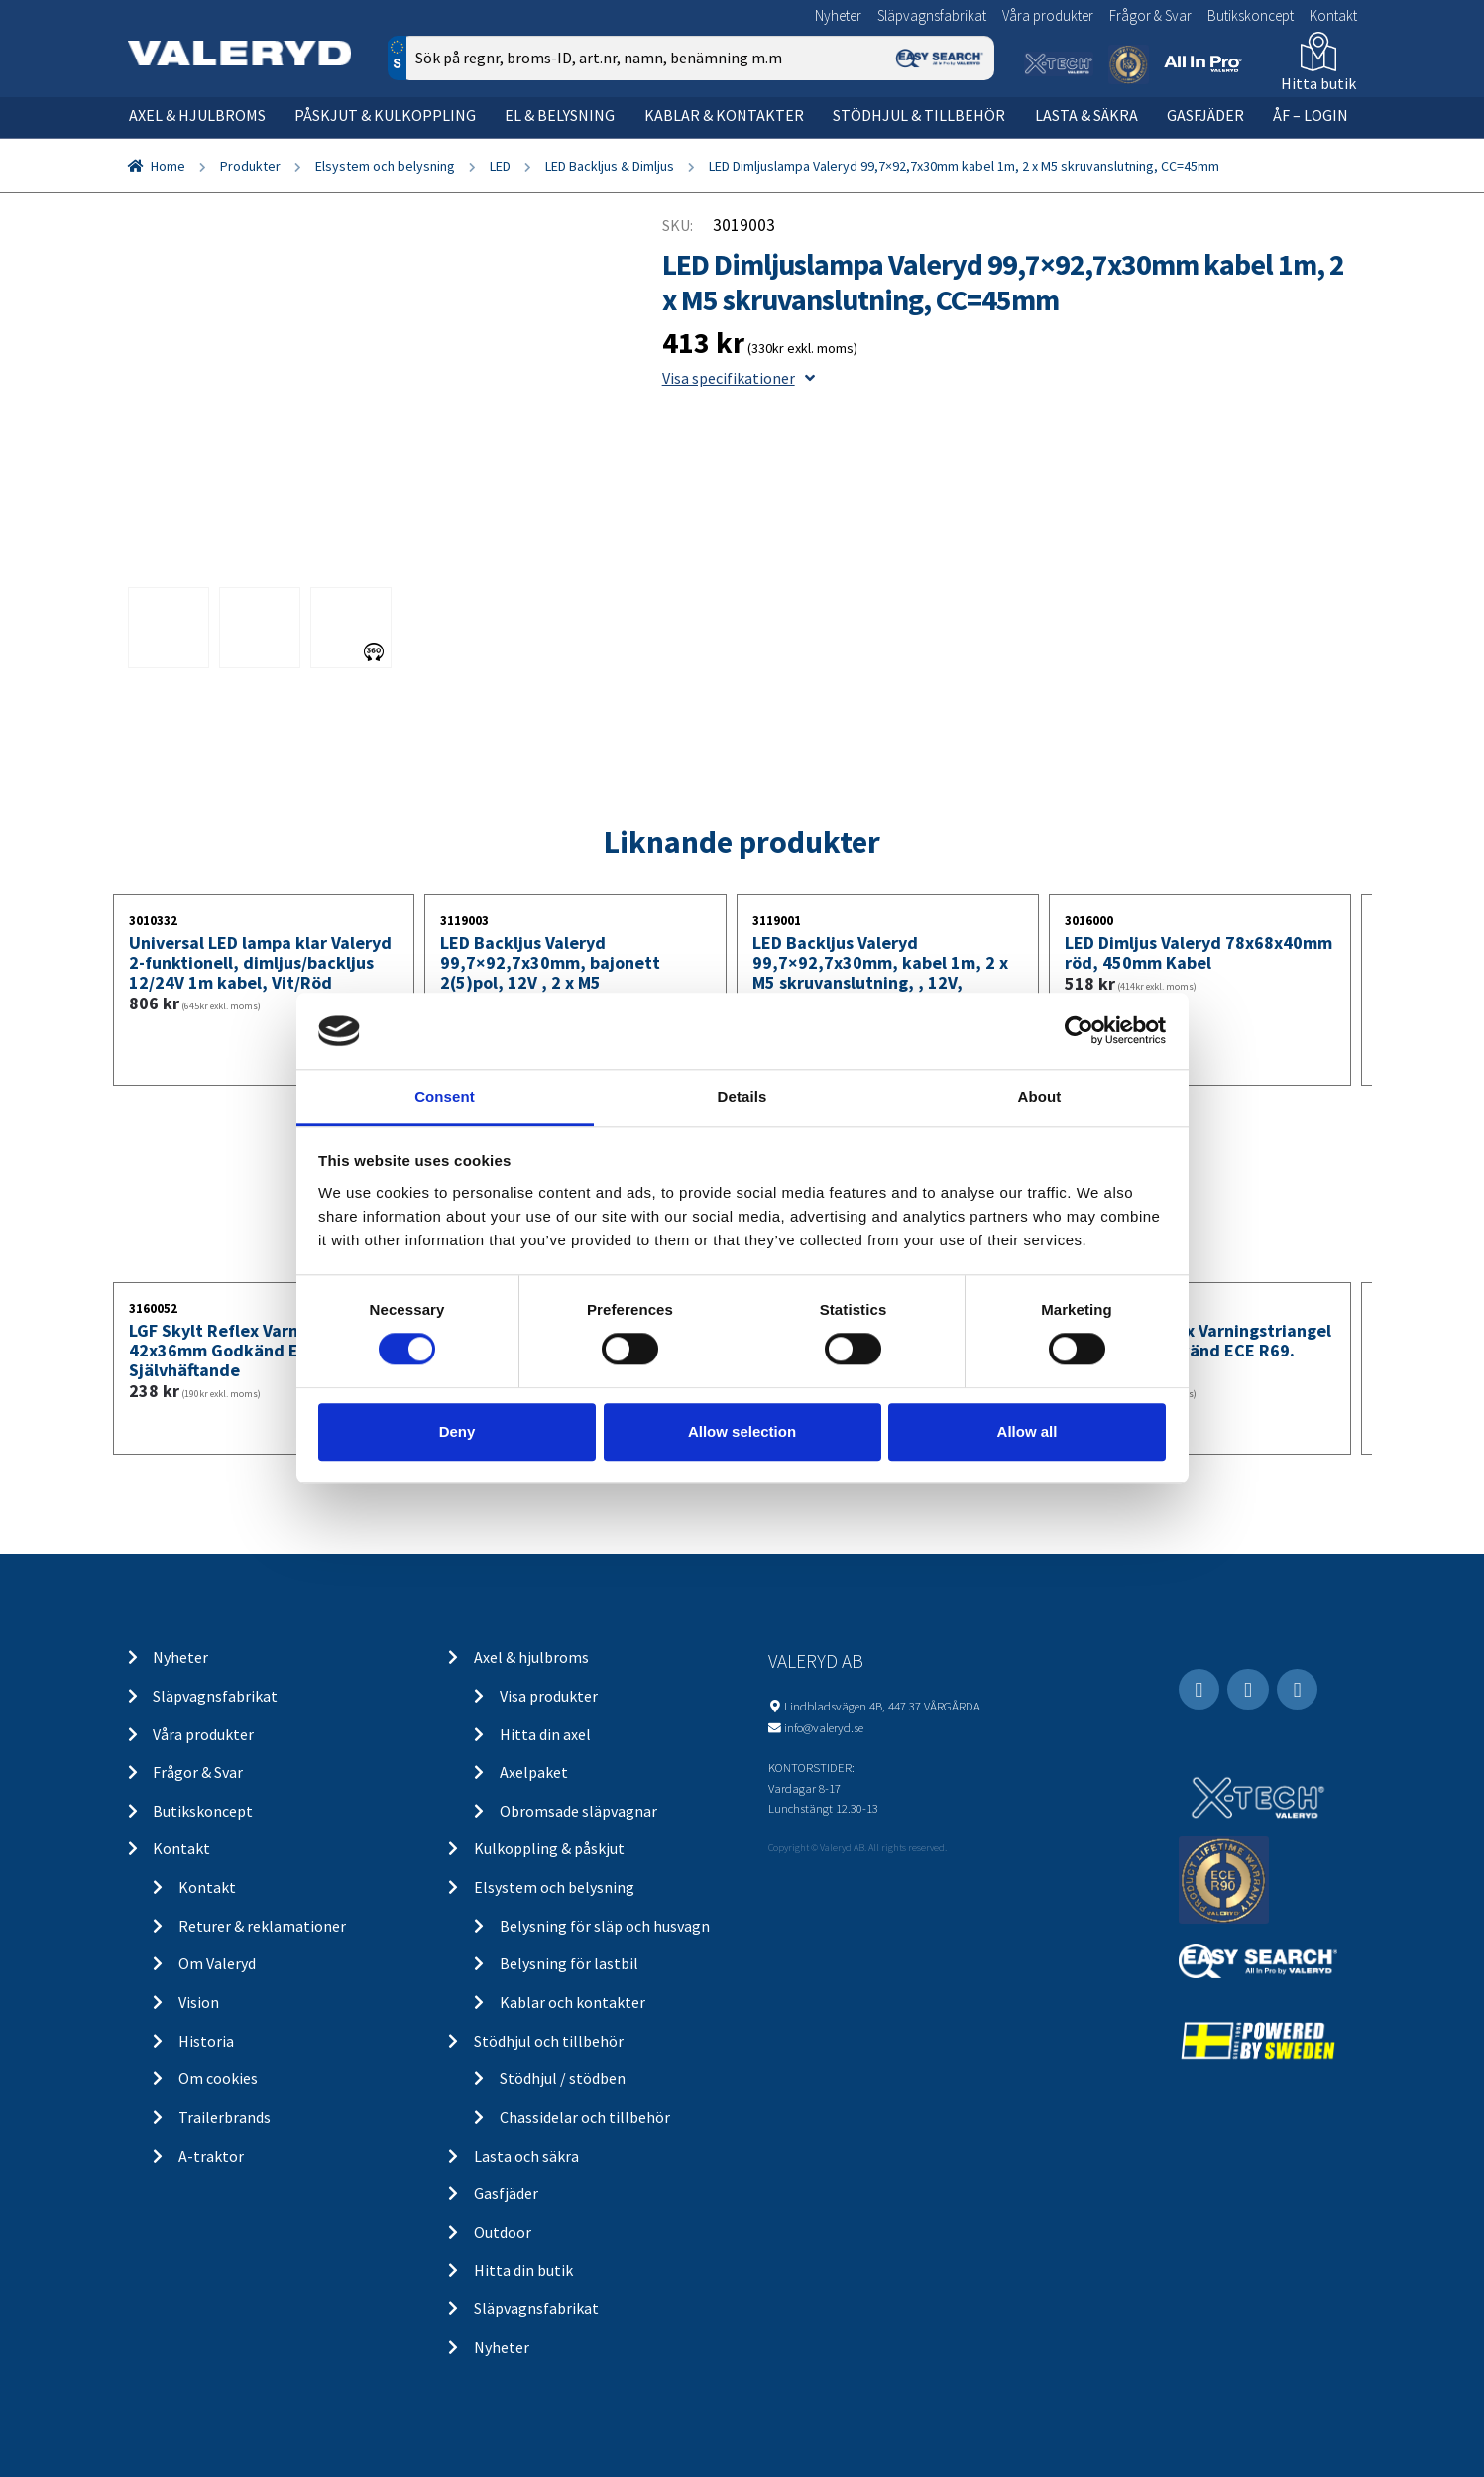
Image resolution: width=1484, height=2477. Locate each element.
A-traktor (211, 2156)
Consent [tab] (444, 1096)
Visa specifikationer (738, 378)
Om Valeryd (217, 1963)
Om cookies (218, 2078)
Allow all (1027, 1431)
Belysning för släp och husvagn (605, 1926)
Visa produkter (549, 1696)
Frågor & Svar (1150, 15)
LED (500, 166)
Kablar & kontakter (724, 115)
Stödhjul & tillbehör (919, 115)
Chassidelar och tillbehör (585, 2117)
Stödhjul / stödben (563, 2078)
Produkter (250, 166)
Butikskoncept (1250, 15)
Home (168, 166)
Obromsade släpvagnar (578, 1811)
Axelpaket (534, 1772)
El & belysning (560, 115)
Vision (198, 2002)
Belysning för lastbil (569, 1963)
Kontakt (1333, 15)
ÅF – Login (1310, 115)
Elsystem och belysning (385, 166)
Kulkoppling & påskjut (549, 1848)
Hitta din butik (523, 2270)
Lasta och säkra (526, 2156)
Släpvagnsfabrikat (931, 15)
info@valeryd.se (823, 1727)
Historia (206, 2041)
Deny (457, 1431)
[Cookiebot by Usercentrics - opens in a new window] (1079, 1031)
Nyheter (838, 15)
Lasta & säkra (1086, 115)
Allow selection (742, 1431)
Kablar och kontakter (572, 2002)
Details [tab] (742, 1096)
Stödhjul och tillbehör (549, 2041)
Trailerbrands (224, 2117)
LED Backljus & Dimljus (609, 166)
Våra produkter (1047, 15)
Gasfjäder (1205, 115)
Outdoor (502, 2232)
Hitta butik (1318, 83)
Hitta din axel (545, 1734)
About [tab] (1040, 1096)
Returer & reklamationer (262, 1926)
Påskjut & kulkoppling (385, 115)
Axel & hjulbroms (197, 115)
